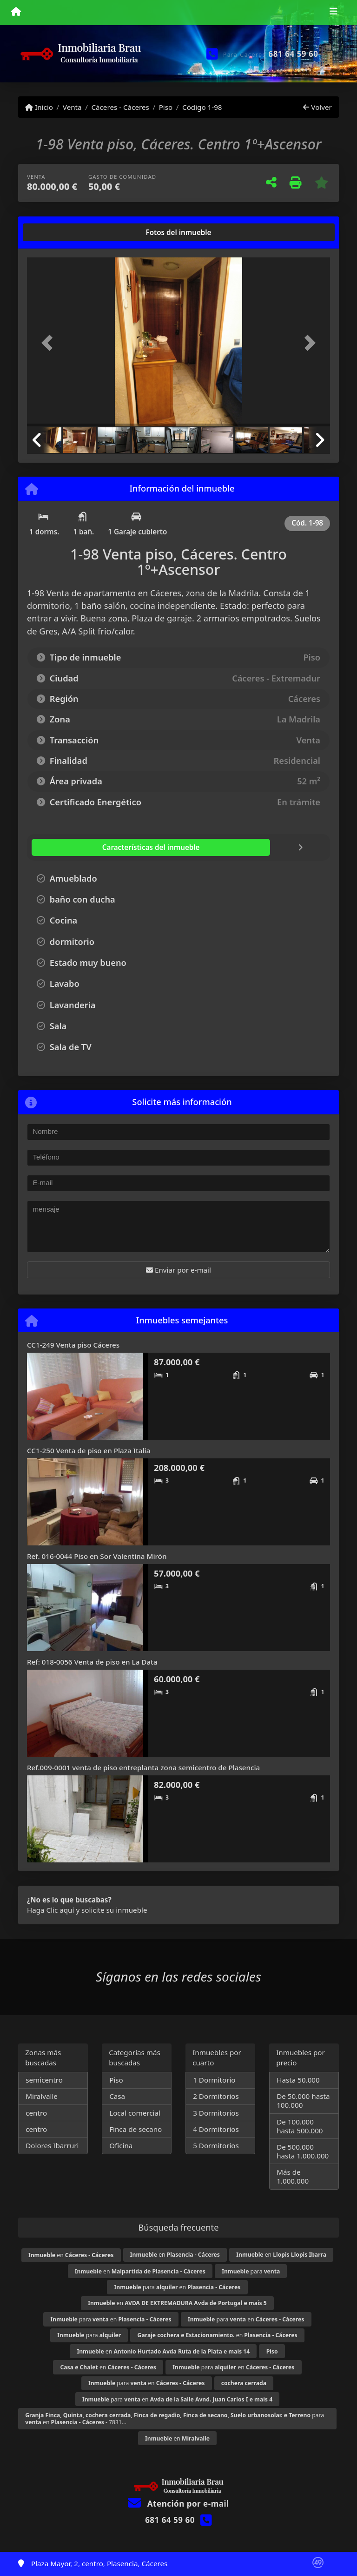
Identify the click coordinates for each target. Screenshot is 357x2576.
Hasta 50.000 (298, 2079)
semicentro (44, 2079)
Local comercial (134, 2112)
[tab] (62, 232)
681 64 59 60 (293, 53)
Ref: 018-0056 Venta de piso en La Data (92, 1661)
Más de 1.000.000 (293, 2176)
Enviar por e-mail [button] (178, 1270)
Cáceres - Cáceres (120, 107)
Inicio (39, 107)
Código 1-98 (202, 107)
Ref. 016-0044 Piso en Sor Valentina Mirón (96, 1556)
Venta (72, 107)
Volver (317, 107)
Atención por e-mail (178, 2503)
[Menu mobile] (16, 12)
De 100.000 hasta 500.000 (300, 2126)
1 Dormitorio (214, 2079)
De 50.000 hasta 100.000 (303, 2100)
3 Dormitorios (216, 2112)
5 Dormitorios (216, 2145)
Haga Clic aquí (50, 1910)
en (70, 2255)
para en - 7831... (174, 2418)
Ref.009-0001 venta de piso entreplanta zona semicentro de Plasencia (143, 1767)
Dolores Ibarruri (52, 2145)
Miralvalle (42, 2096)
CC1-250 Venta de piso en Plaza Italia (88, 1450)
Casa (117, 2096)
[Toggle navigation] (333, 12)
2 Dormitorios (216, 2096)
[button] (50, 342)
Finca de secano (135, 2129)
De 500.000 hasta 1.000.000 (303, 2151)
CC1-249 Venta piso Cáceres (73, 1344)
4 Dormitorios (216, 2129)
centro (36, 2112)
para (251, 2271)
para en (177, 2287)
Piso (166, 107)
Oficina (120, 2145)
